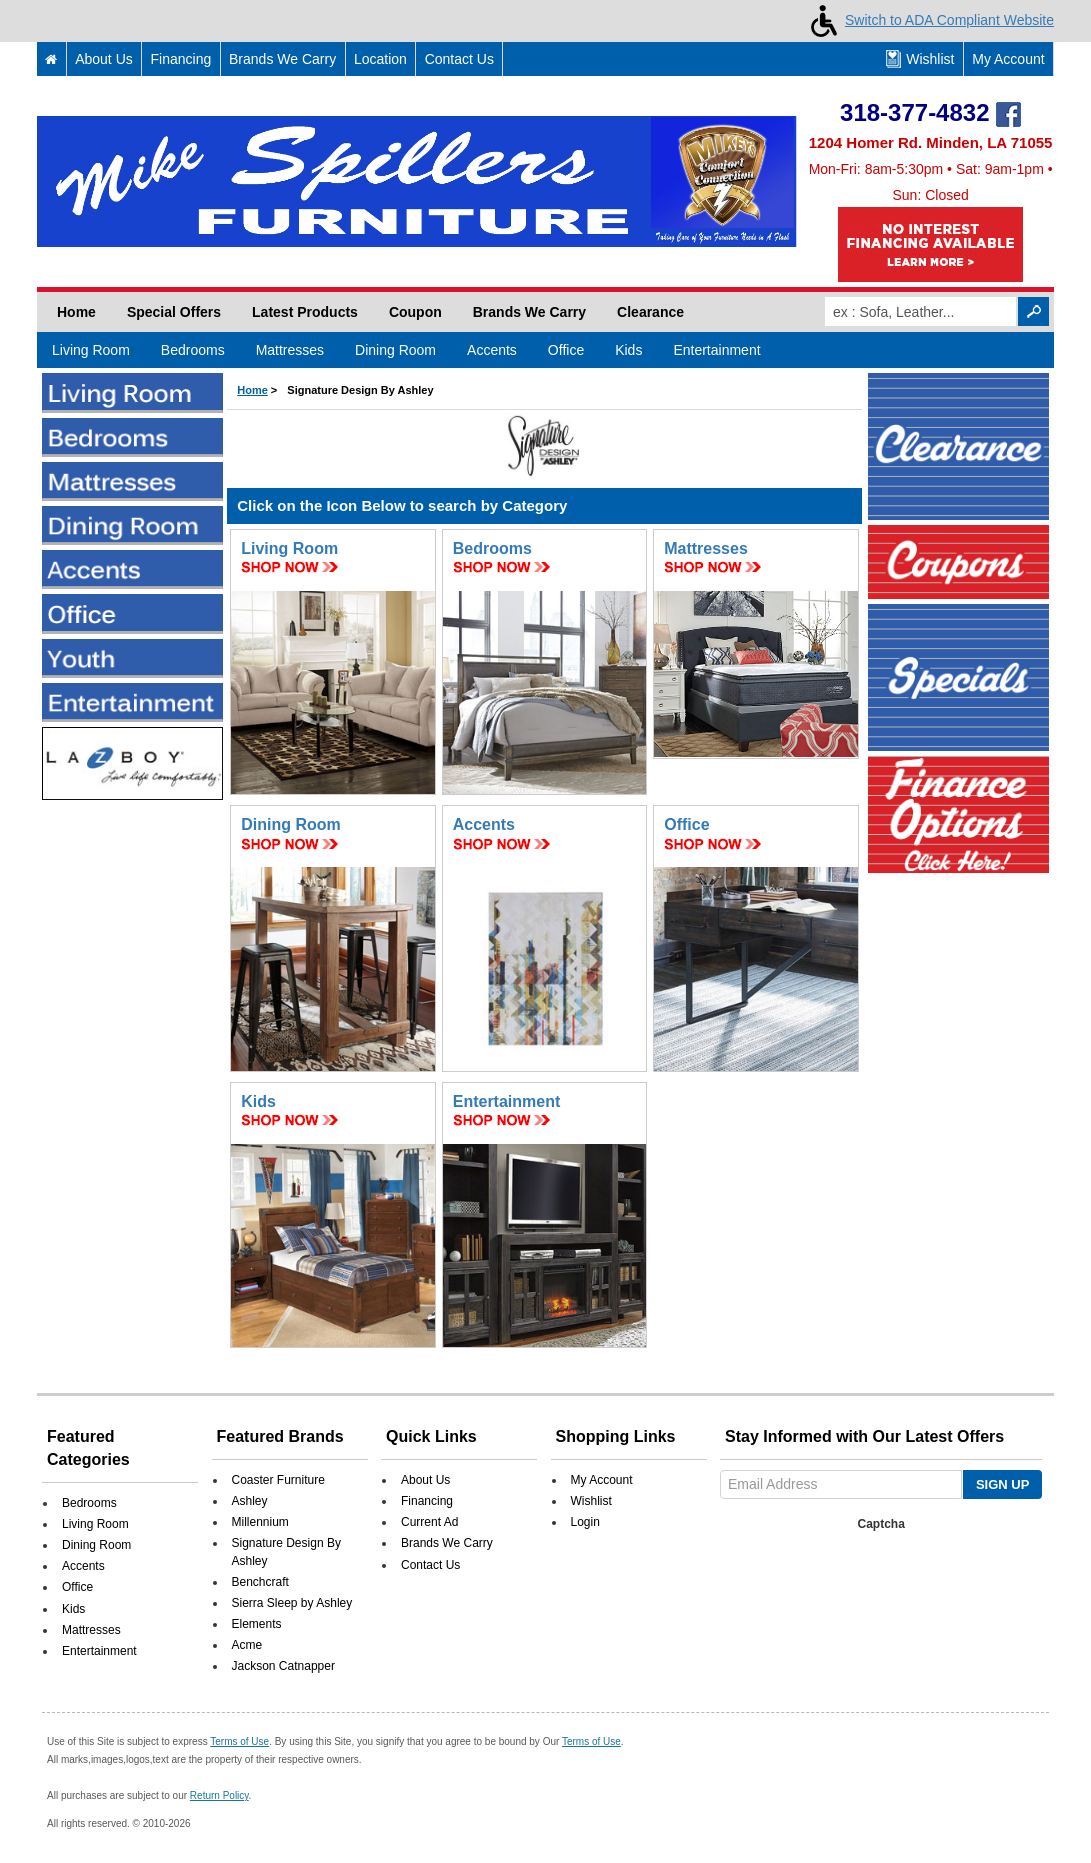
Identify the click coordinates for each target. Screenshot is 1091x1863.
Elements (257, 1624)
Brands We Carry (282, 59)
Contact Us (459, 59)
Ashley (250, 1501)
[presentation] (877, 1577)
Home (76, 312)
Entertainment (716, 350)
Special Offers (174, 312)
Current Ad (429, 1522)
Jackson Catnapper (283, 1666)
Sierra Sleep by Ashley (292, 1603)
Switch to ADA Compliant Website (928, 20)
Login (585, 1522)
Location (380, 59)
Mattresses (290, 350)
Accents (492, 350)
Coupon (415, 312)
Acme (247, 1645)
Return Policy (219, 1795)
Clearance (650, 312)
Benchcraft (260, 1582)
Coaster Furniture (278, 1480)
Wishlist (920, 59)
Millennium (260, 1522)
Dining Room (395, 350)
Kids (628, 350)
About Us (104, 59)
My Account (1008, 59)
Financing (181, 59)
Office (566, 350)
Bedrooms (193, 350)
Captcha (881, 1524)
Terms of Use (239, 1741)
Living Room (91, 350)
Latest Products (305, 312)
